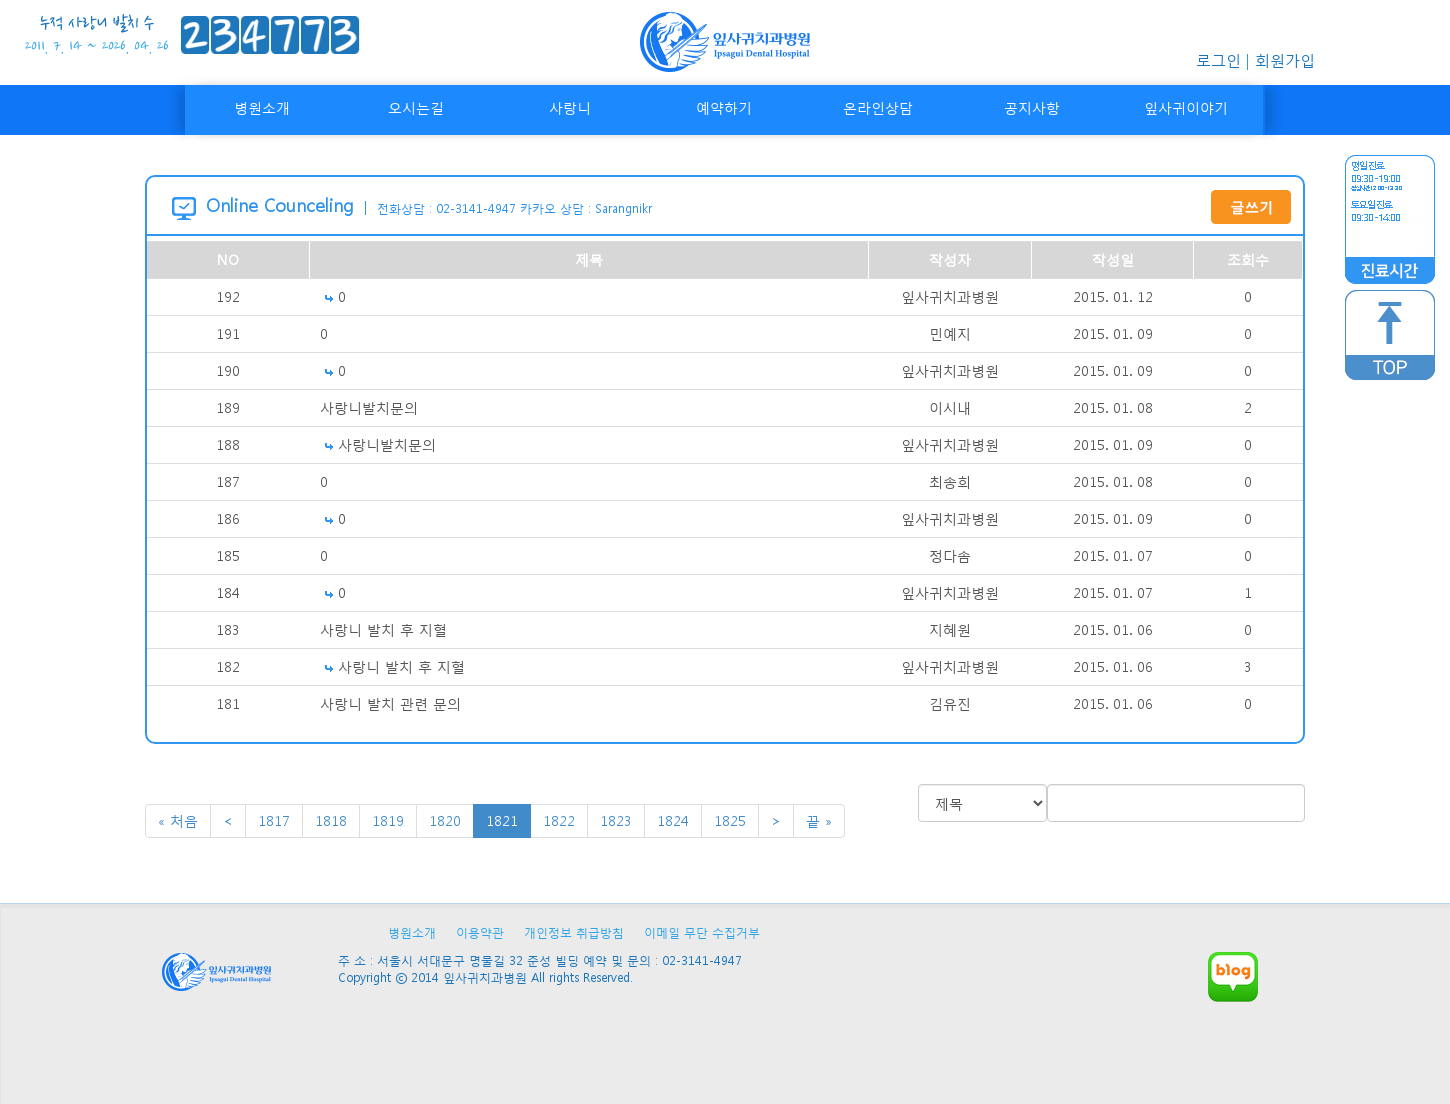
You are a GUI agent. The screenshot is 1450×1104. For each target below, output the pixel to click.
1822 (559, 820)
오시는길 (416, 107)
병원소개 (262, 107)
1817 (274, 820)
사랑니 (570, 107)
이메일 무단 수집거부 (702, 932)
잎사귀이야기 (1186, 107)
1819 (388, 820)
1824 (673, 820)
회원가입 (1285, 60)
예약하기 (724, 107)
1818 (331, 820)
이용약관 (480, 932)
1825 (730, 820)
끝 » (819, 820)
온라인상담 (878, 107)
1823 (616, 820)
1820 (445, 820)
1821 (502, 820)
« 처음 (178, 820)
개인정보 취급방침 (574, 932)
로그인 (1218, 60)
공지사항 (1032, 107)
